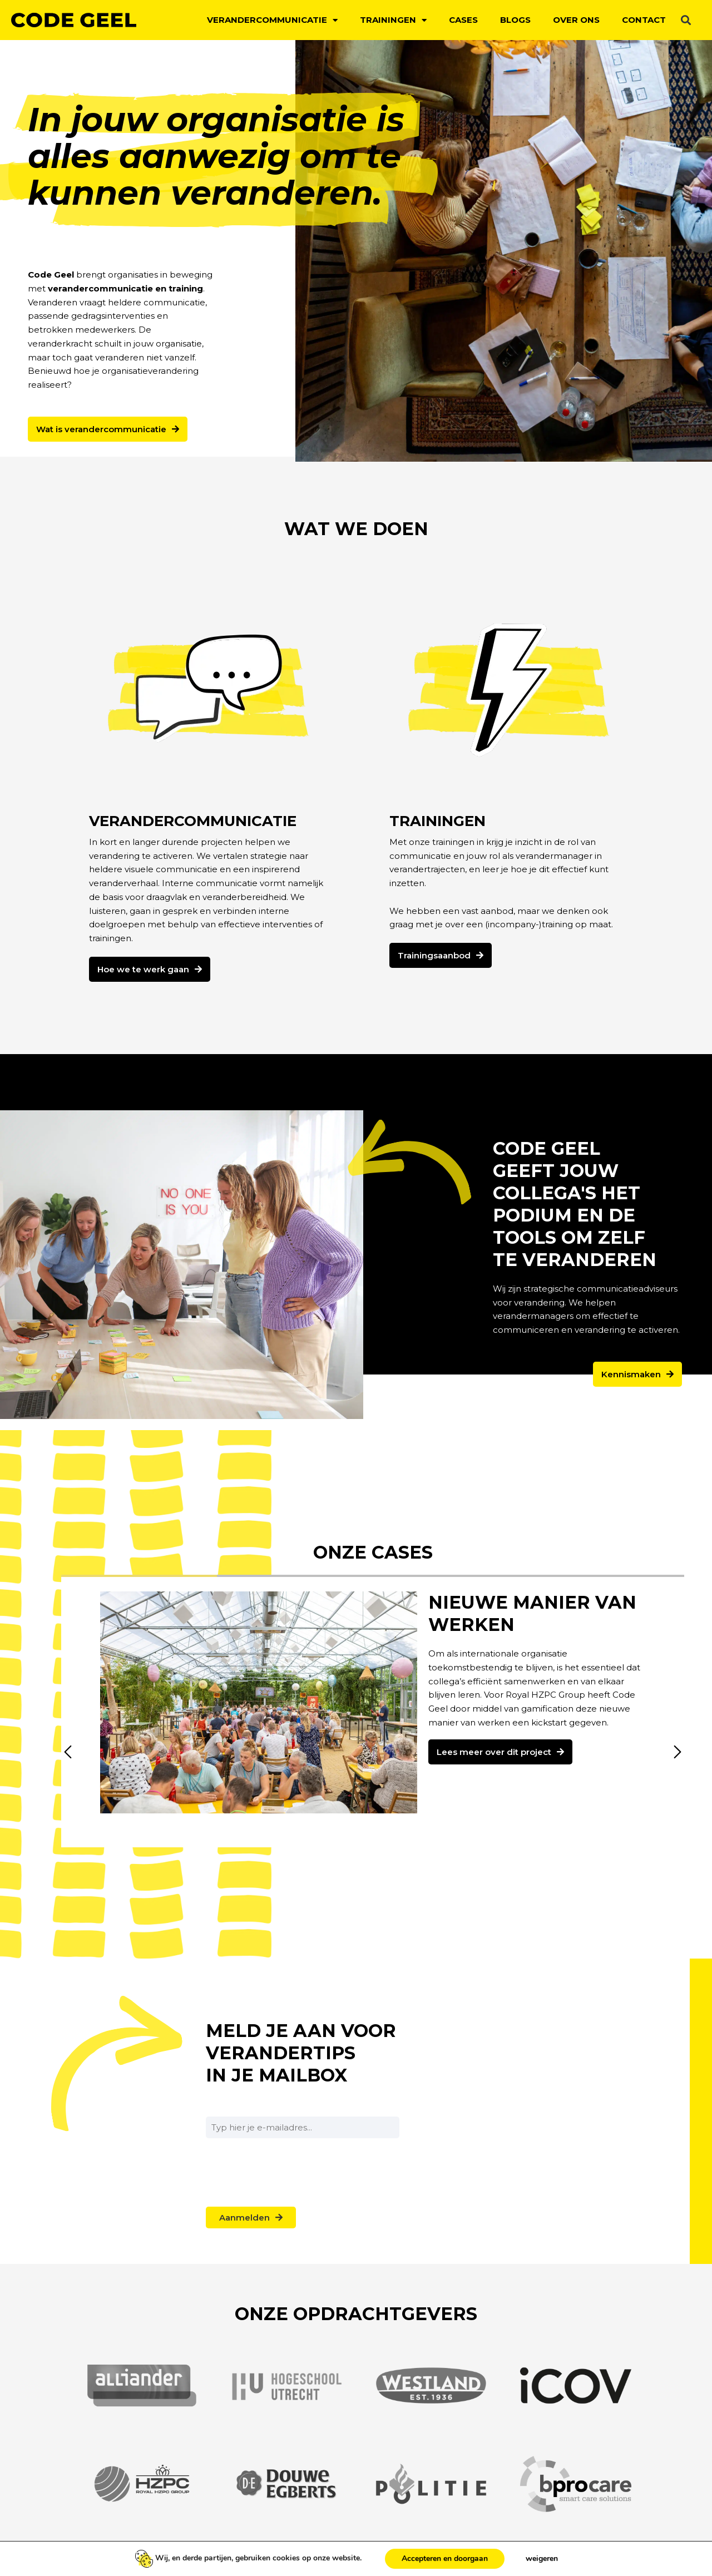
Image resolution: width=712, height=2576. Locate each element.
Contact (644, 19)
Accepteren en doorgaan (445, 2558)
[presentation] (290, 2199)
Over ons (576, 19)
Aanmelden (244, 2217)
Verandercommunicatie (272, 20)
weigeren (542, 2558)
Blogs (515, 19)
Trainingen (393, 20)
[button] (686, 20)
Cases (463, 19)
